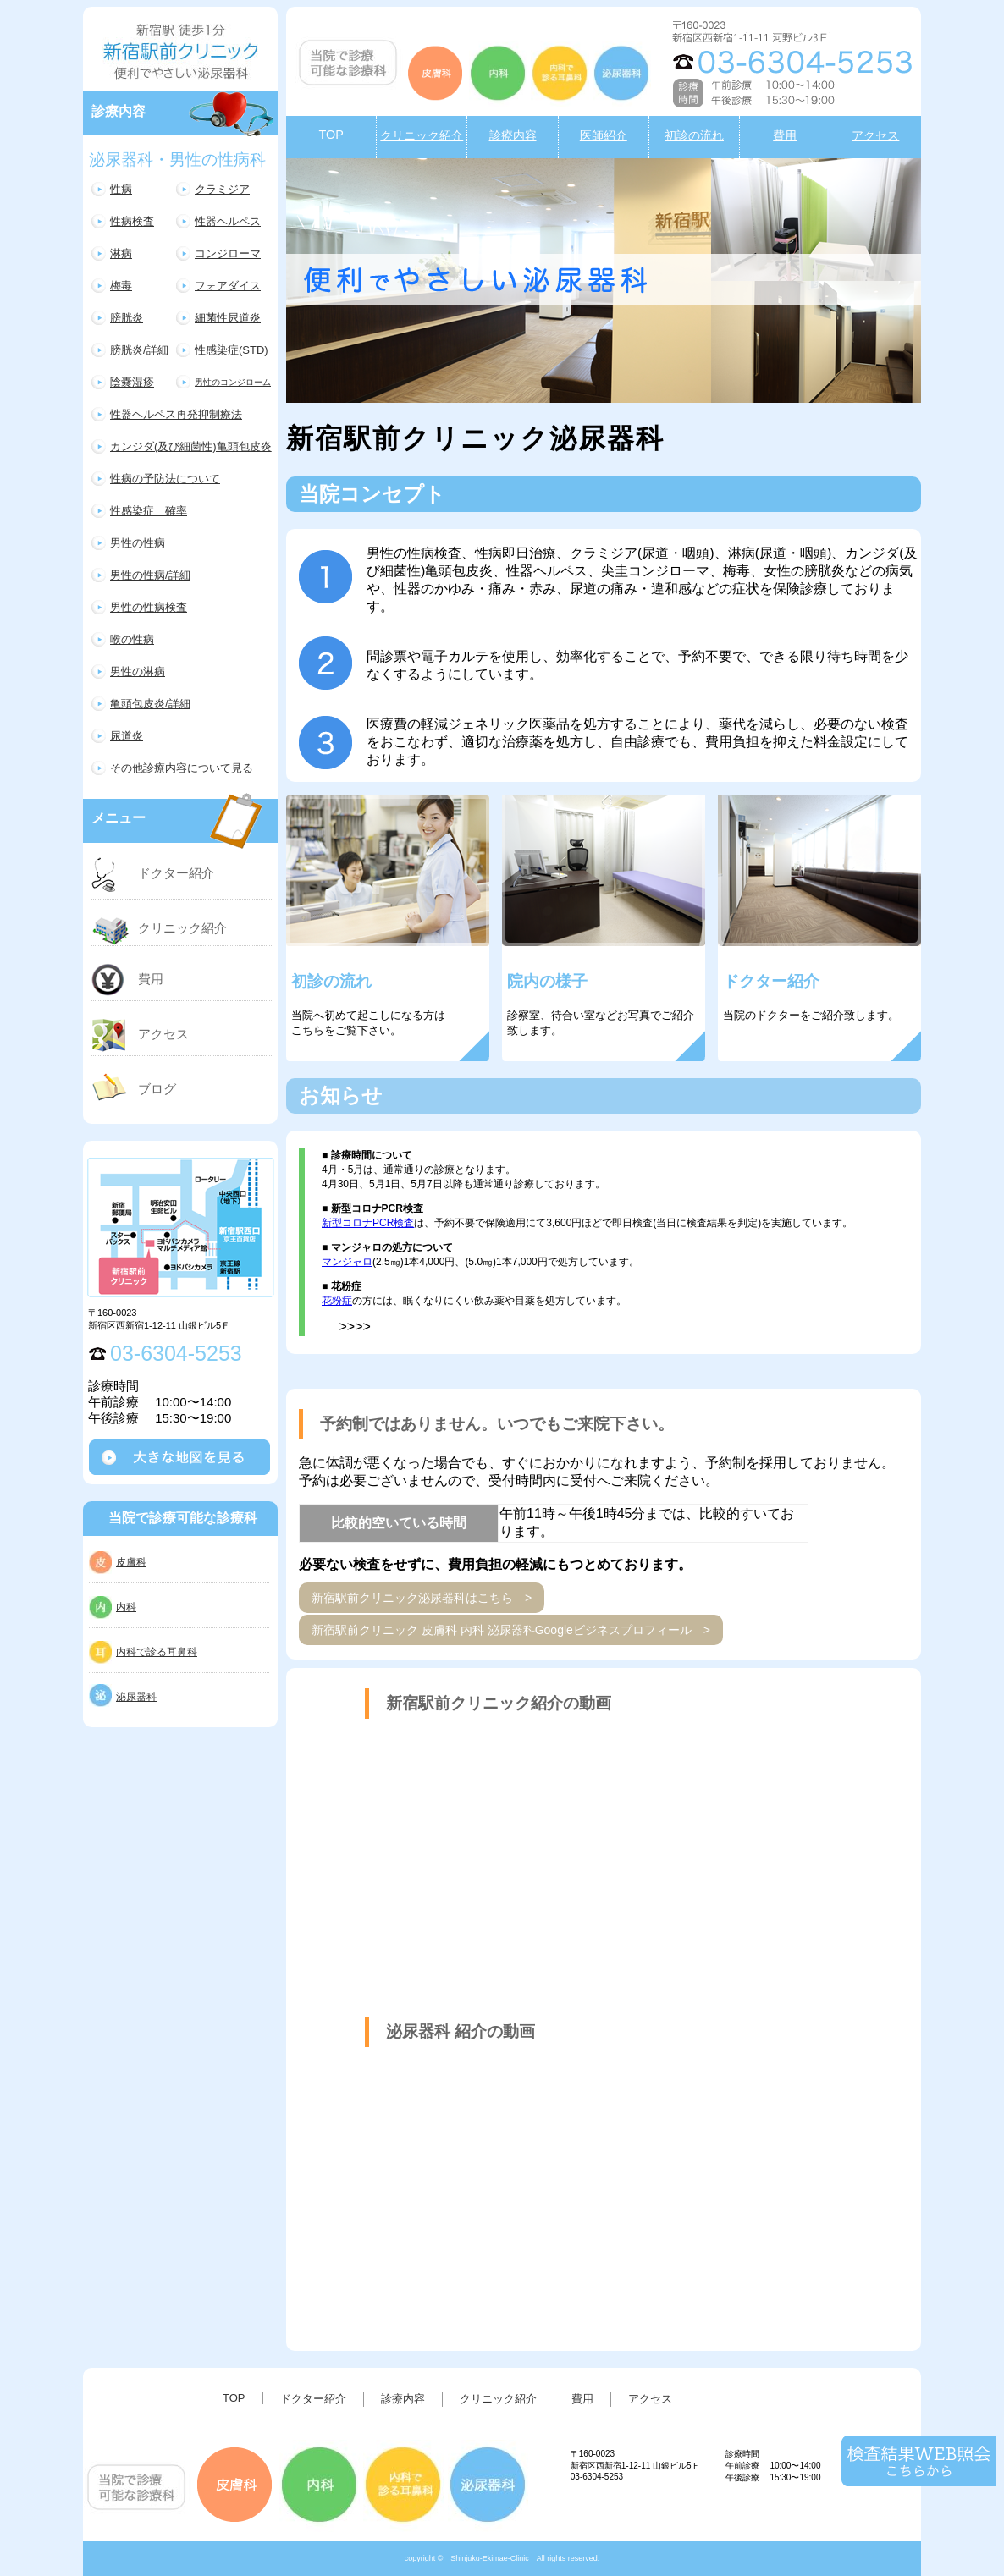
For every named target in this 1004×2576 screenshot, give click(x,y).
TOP (234, 2398)
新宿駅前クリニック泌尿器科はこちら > (422, 1597)
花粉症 (337, 1301)
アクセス (163, 1034)
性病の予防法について (165, 478)
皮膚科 (131, 1562)
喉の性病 (132, 639)
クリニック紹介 (182, 928)
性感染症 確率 (148, 510)
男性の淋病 (137, 671)
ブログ (157, 1089)
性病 (121, 189)
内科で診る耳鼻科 (156, 1652)
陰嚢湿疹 (132, 382)
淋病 (121, 253)
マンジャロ (347, 1262)
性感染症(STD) (231, 350)
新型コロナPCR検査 (368, 1223)
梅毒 (121, 285)
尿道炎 (126, 735)
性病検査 (132, 221)
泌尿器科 (136, 1697)
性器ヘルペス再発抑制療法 (176, 414)
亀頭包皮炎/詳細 (150, 703)
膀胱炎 (126, 317)
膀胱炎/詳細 (139, 350)
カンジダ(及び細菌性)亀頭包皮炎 (191, 446)
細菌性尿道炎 (228, 317)
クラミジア (222, 189)
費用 (150, 979)
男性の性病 (137, 543)
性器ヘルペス (228, 221)
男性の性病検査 (148, 607)
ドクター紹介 (176, 873)
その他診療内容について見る (181, 768)
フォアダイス (228, 285)
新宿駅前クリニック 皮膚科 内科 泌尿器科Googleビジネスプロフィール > (511, 1630)
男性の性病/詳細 (150, 575)
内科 (126, 1607)
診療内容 (403, 2398)
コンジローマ (228, 253)
